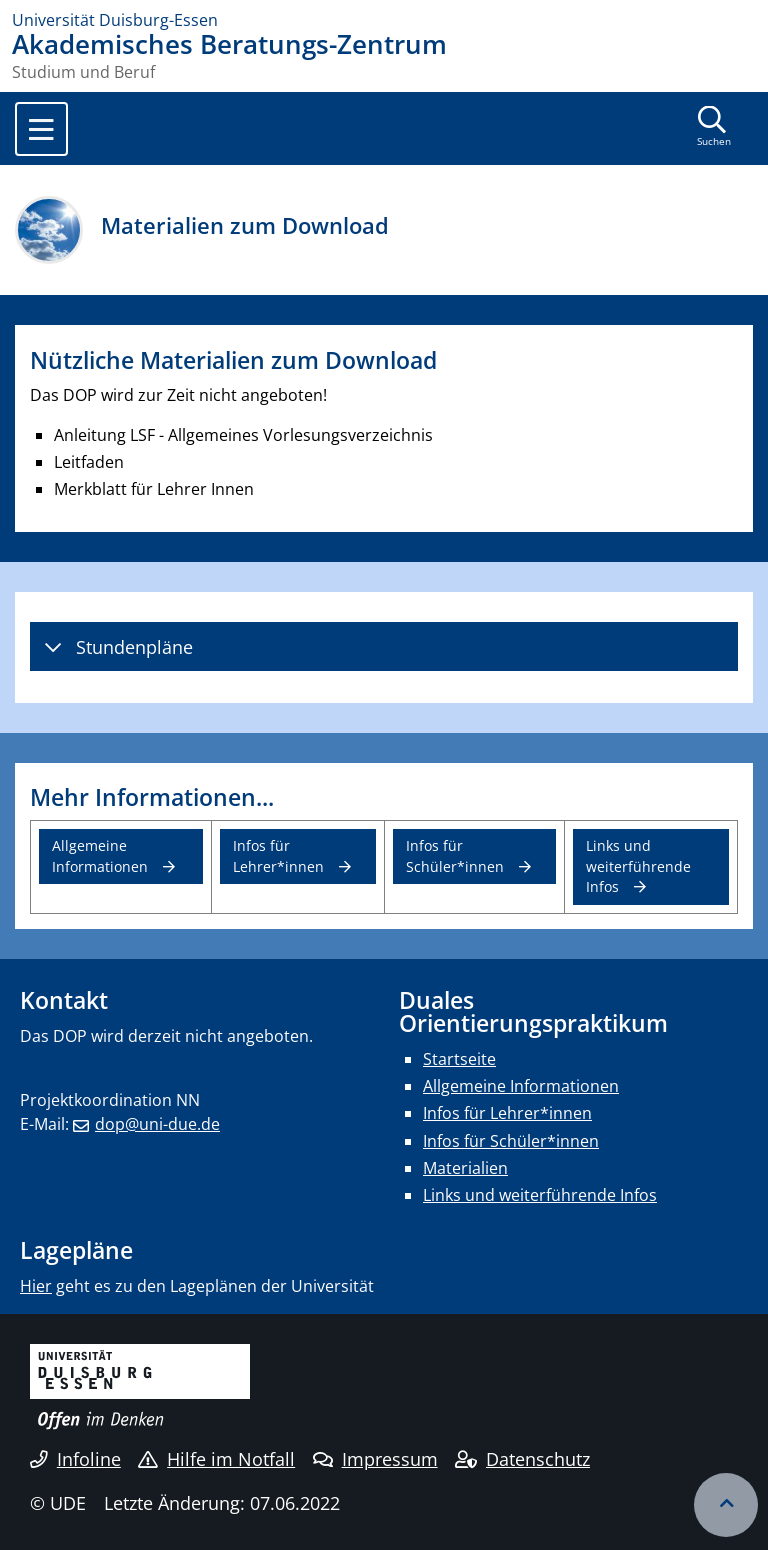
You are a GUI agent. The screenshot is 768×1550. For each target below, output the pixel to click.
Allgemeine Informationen (100, 855)
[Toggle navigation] (41, 129)
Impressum (375, 1459)
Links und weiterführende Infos (638, 866)
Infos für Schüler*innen (455, 855)
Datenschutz (522, 1459)
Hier (36, 1286)
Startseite (459, 1059)
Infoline (75, 1459)
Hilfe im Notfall (216, 1459)
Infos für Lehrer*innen (278, 855)
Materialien (465, 1168)
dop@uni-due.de (157, 1124)
